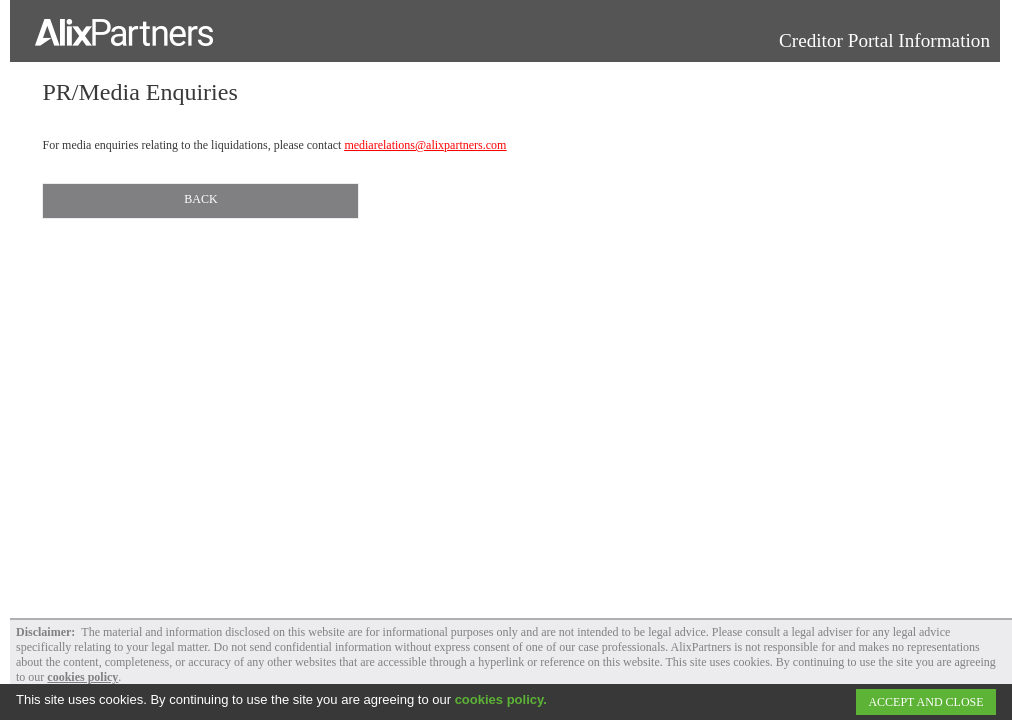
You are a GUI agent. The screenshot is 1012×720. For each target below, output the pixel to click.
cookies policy (82, 677)
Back (200, 199)
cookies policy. (501, 699)
